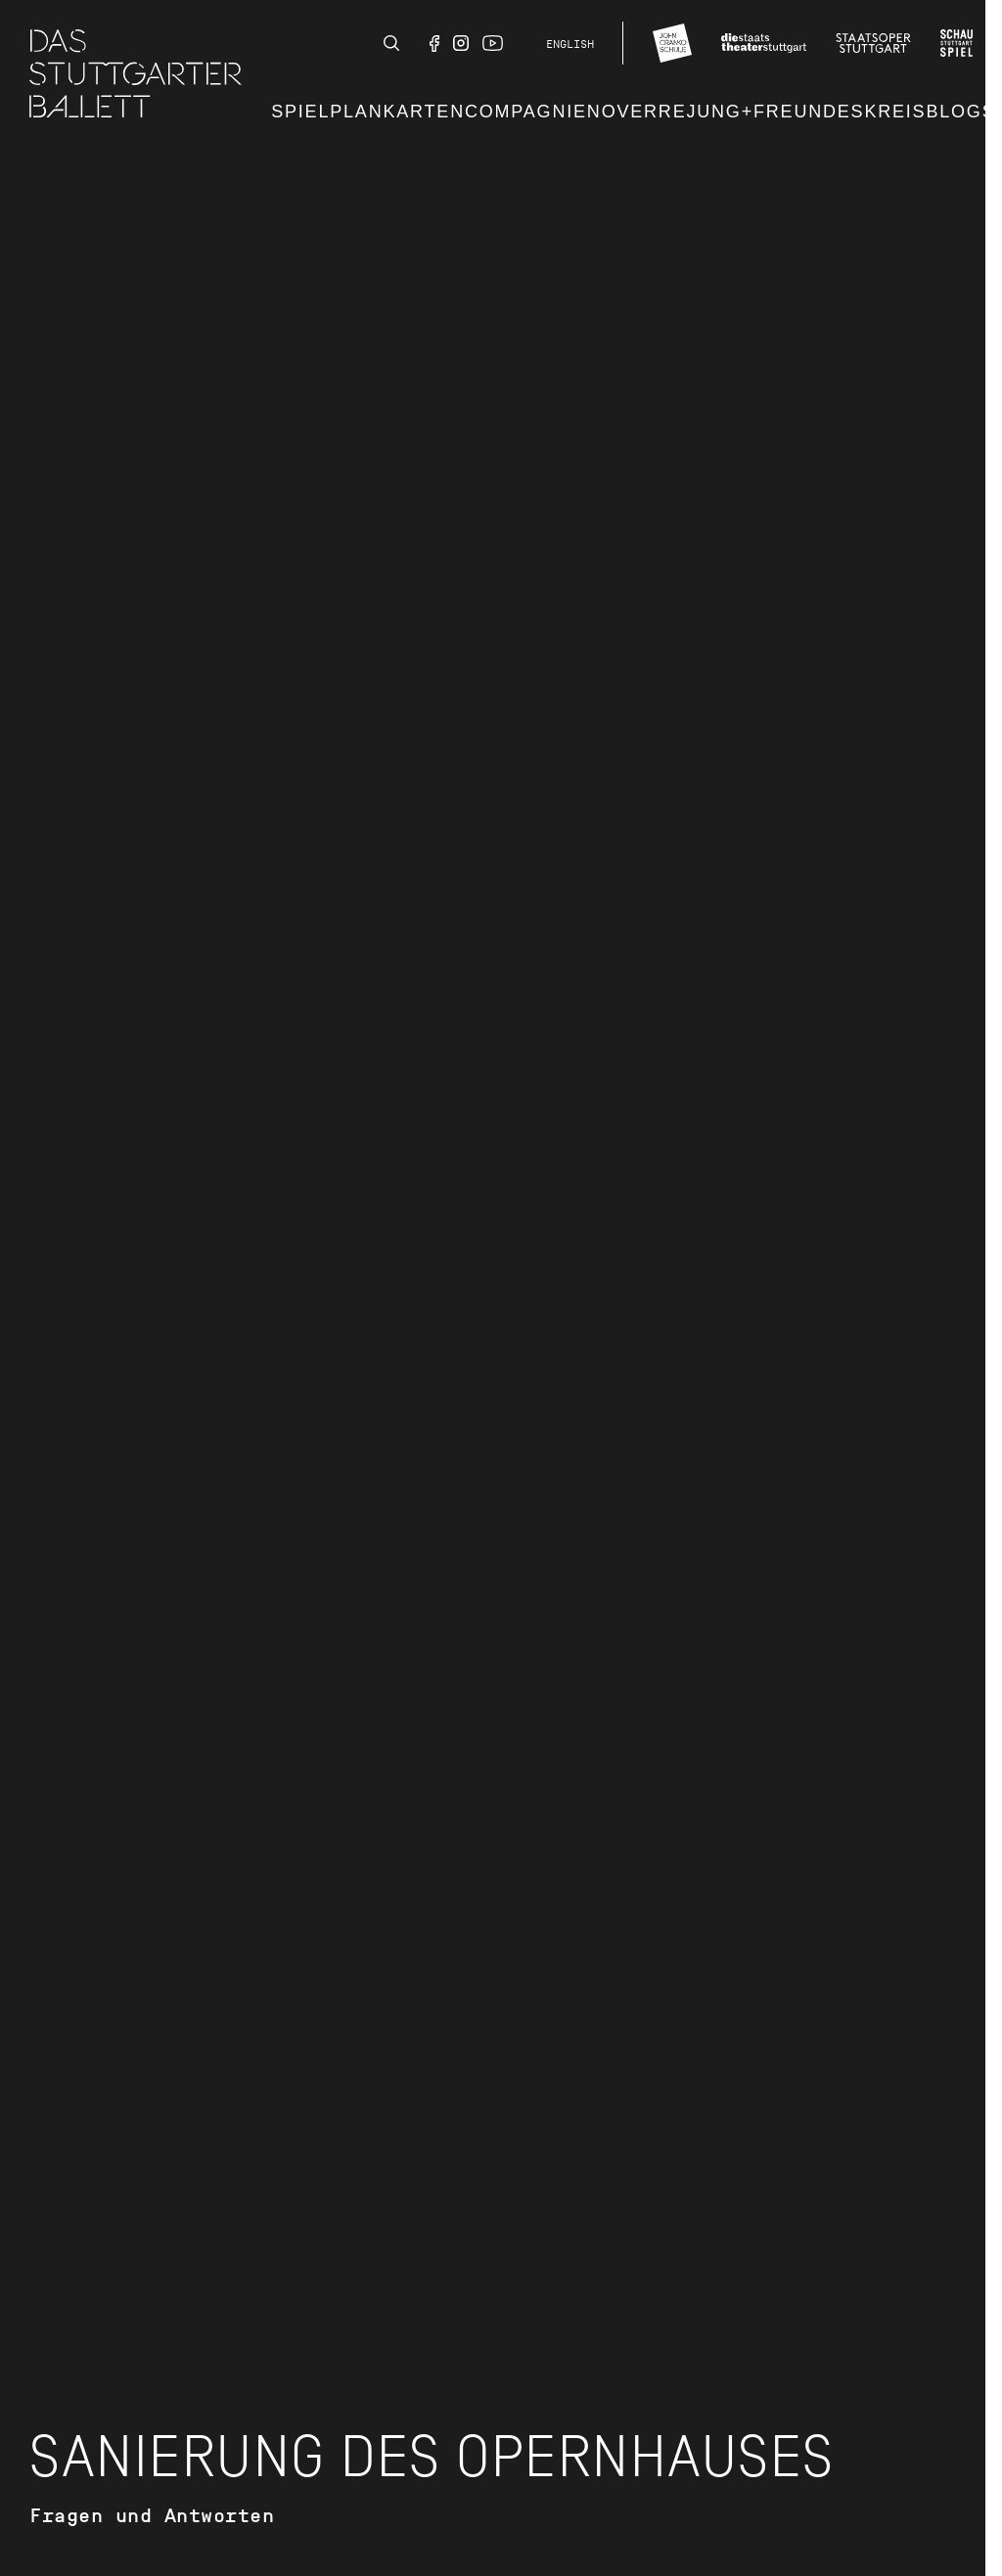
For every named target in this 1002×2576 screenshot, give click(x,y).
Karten (424, 111)
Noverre (637, 111)
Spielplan (327, 111)
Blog (953, 111)
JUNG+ (719, 111)
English (570, 44)
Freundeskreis (839, 111)
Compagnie (526, 111)
